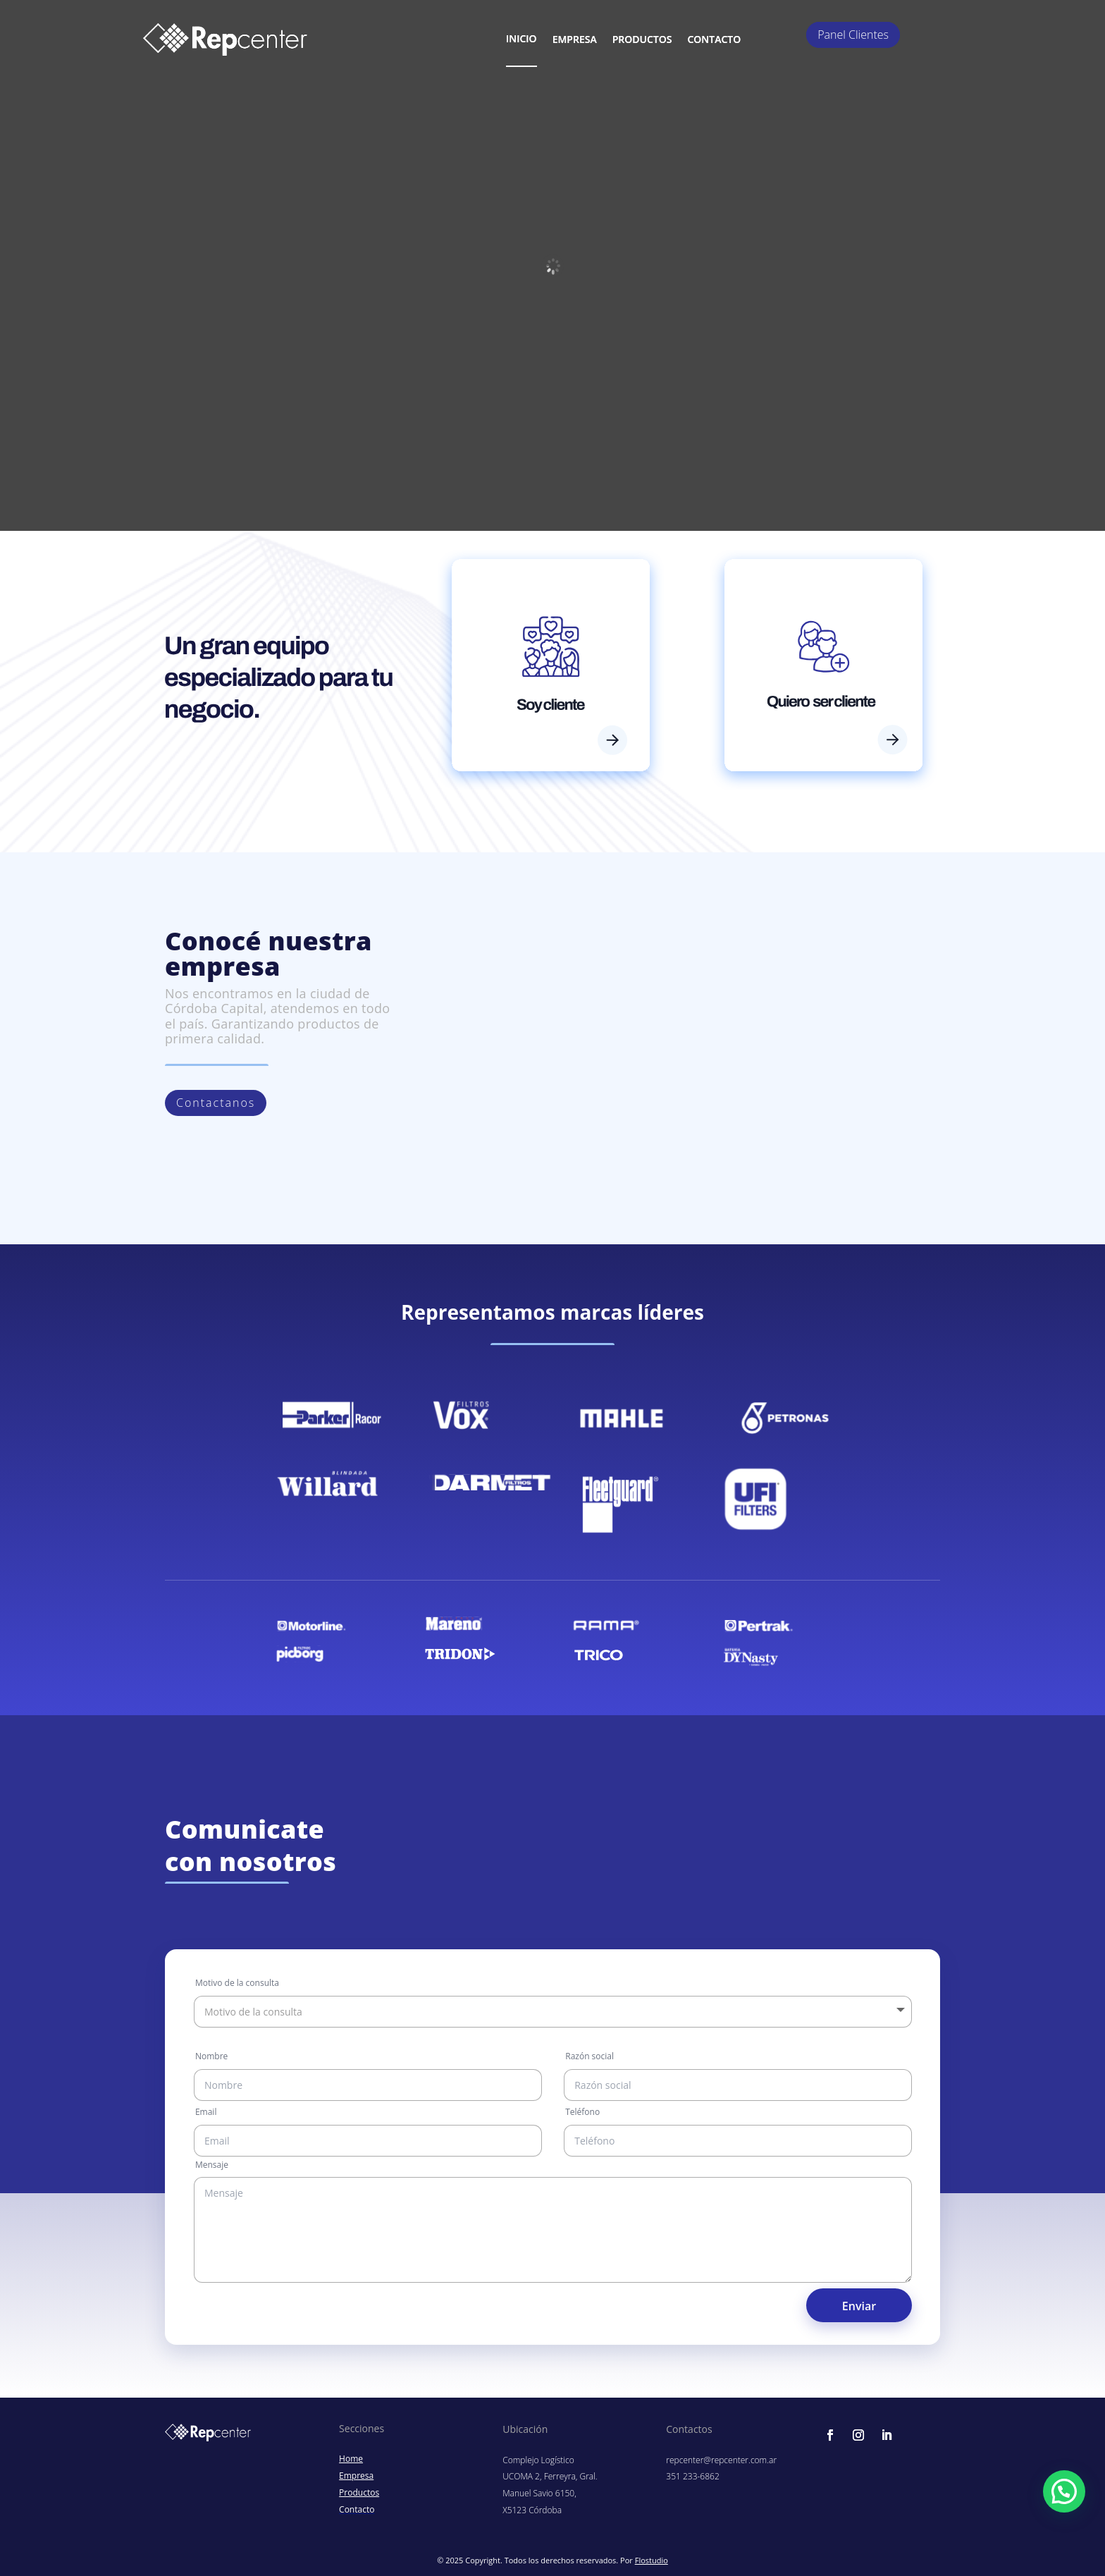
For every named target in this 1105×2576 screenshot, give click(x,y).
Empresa (574, 39)
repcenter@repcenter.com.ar (721, 2460)
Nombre (211, 2056)
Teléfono (582, 2112)
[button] (1064, 2491)
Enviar (859, 2306)
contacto (714, 39)
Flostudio (651, 2560)
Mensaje (211, 2165)
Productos (642, 39)
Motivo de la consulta (237, 1983)
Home (351, 2459)
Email (206, 2112)
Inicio (521, 38)
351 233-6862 (692, 2476)
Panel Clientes (853, 34)
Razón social (589, 2056)
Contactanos (215, 1102)
